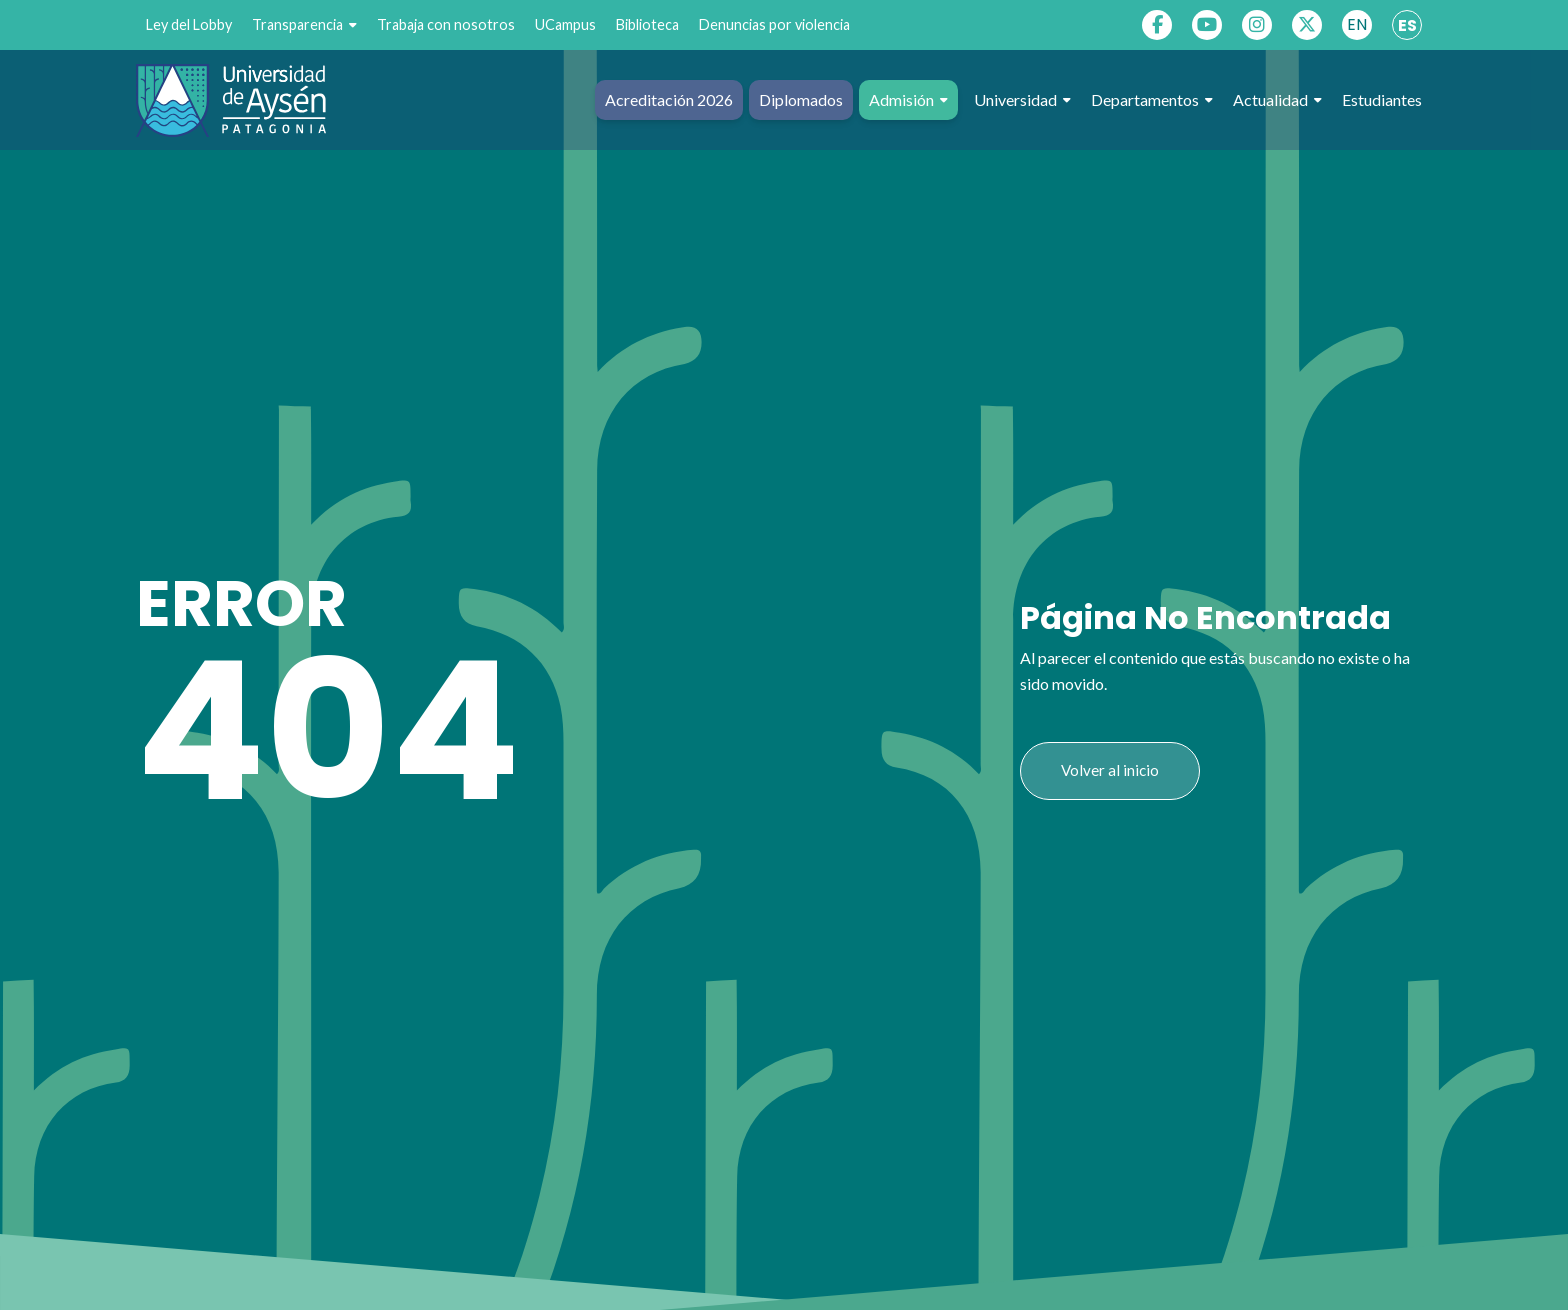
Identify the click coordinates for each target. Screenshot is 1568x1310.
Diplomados (801, 99)
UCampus (565, 24)
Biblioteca (647, 24)
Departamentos (1152, 100)
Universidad (1022, 100)
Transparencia (304, 25)
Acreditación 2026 (669, 99)
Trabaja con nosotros (446, 24)
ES (1407, 25)
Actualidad (1277, 100)
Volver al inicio (1110, 770)
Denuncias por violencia (774, 24)
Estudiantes (1382, 99)
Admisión (908, 100)
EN (1357, 24)
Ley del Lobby (189, 24)
